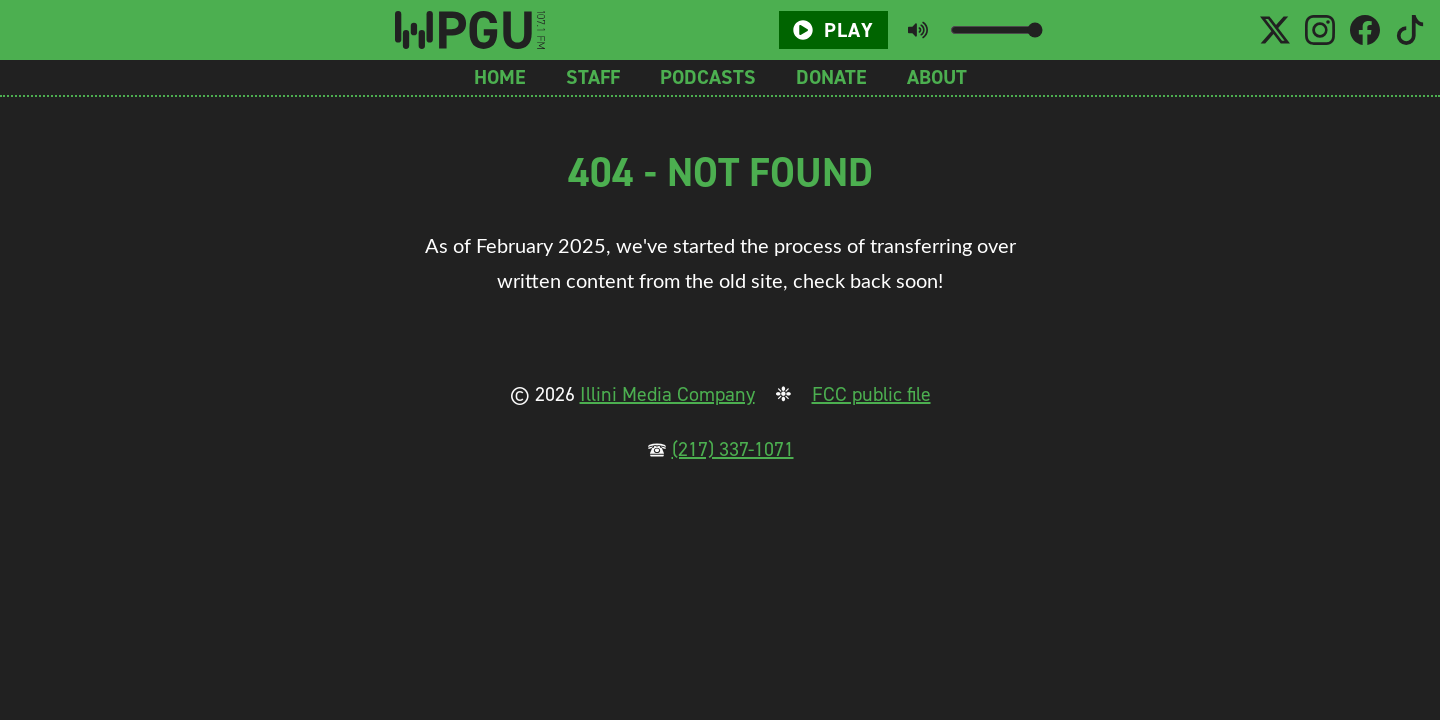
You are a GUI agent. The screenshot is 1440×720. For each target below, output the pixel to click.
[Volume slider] (996, 30)
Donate (831, 77)
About (937, 77)
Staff (593, 77)
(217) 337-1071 (733, 449)
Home (500, 77)
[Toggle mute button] (918, 30)
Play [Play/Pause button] (833, 30)
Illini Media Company (667, 394)
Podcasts (708, 77)
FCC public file (871, 394)
